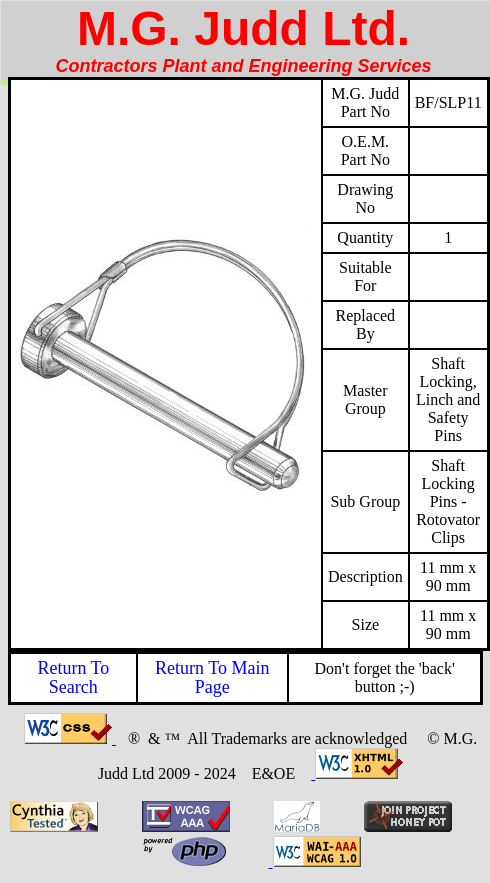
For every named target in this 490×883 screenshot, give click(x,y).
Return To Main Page (212, 677)
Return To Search (73, 677)
